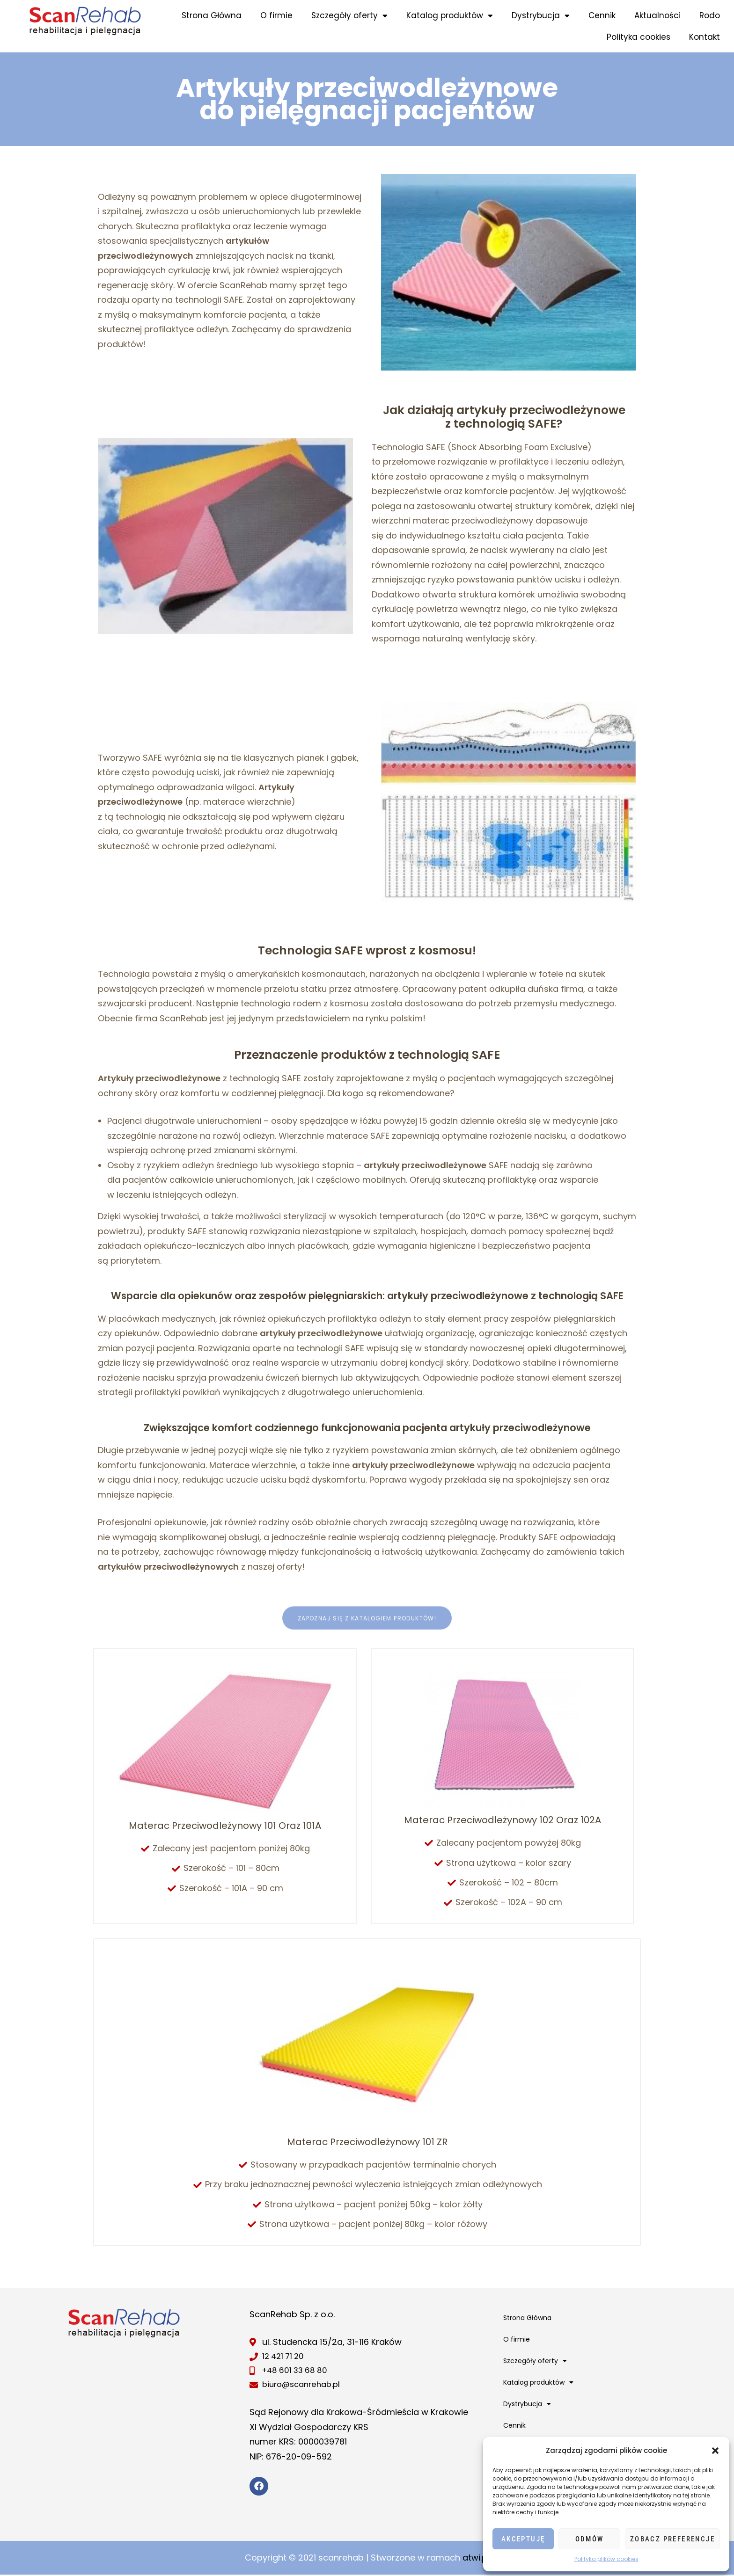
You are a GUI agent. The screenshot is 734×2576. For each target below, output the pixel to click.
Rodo (709, 15)
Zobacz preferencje (672, 2539)
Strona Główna (212, 15)
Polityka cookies (638, 37)
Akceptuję (523, 2539)
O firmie (276, 15)
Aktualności (657, 15)
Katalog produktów (449, 15)
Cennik (602, 15)
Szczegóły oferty (349, 15)
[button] (715, 2450)
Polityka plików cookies (606, 2559)
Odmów (589, 2539)
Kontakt (704, 37)
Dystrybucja (541, 15)
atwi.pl (475, 2559)
